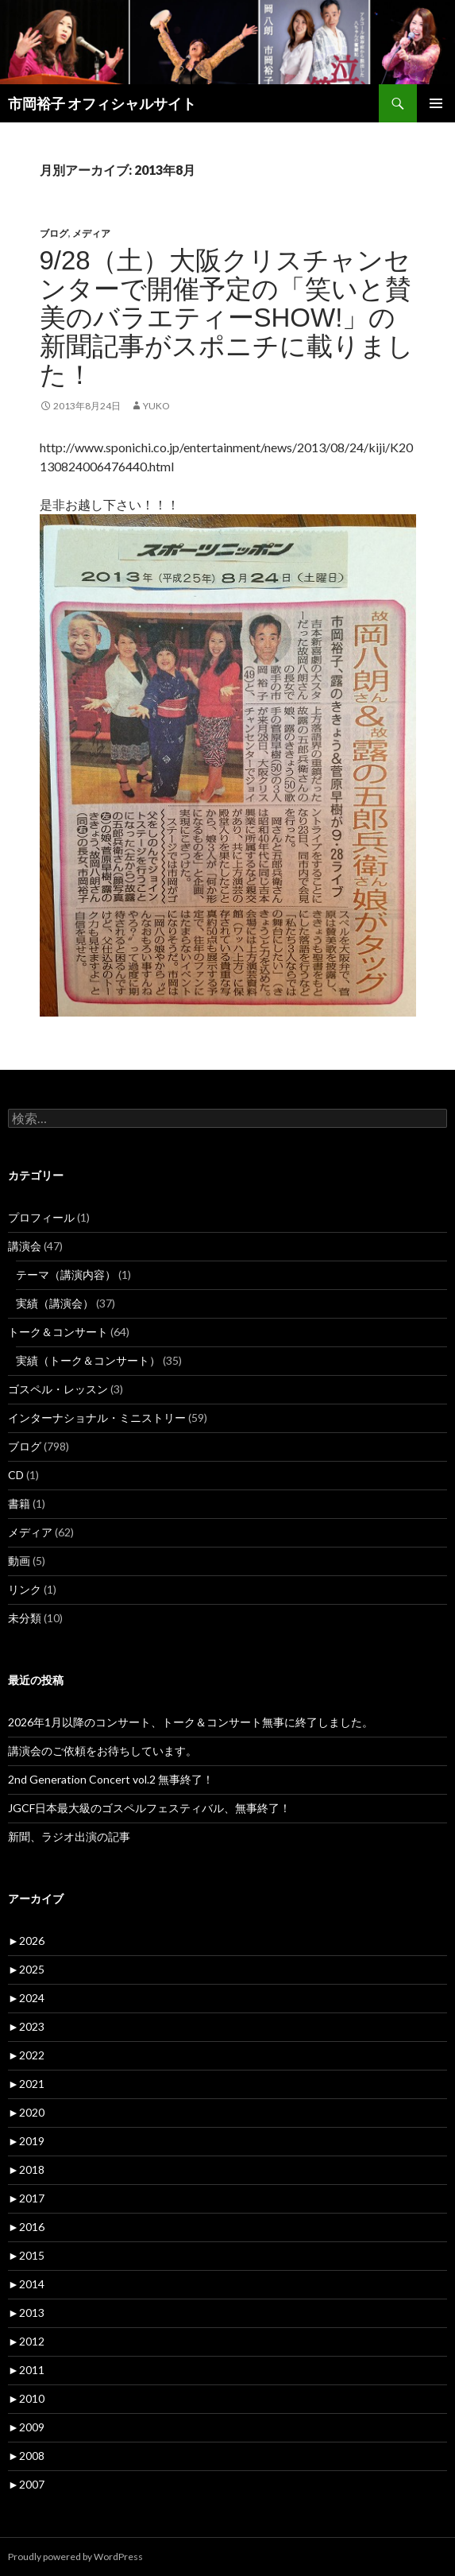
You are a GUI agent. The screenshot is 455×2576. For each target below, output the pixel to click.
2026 (26, 1940)
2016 (26, 2226)
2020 (26, 2112)
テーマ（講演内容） (66, 1274)
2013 (26, 2312)
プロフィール (41, 1217)
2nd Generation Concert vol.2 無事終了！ (111, 1779)
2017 (26, 2198)
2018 (26, 2169)
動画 (19, 1560)
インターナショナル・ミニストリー (97, 1417)
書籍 (19, 1503)
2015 (26, 2255)
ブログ (54, 233)
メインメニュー (436, 103)
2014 (26, 2284)
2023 (26, 2026)
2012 (26, 2341)
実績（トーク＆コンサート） (88, 1360)
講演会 (24, 1246)
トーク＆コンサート (58, 1331)
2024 (26, 1998)
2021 (26, 2083)
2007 (26, 2484)
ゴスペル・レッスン (58, 1389)
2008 (26, 2455)
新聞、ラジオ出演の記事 (74, 1836)
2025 (26, 1969)
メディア (91, 233)
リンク (24, 1589)
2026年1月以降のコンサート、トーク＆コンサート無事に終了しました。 (190, 1722)
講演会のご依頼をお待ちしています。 (102, 1750)
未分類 (24, 1618)
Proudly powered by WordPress (75, 2556)
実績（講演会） (55, 1303)
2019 (26, 2141)
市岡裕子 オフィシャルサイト (102, 103)
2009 (26, 2427)
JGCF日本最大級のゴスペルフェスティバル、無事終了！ (149, 1808)
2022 (26, 2055)
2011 (26, 2370)
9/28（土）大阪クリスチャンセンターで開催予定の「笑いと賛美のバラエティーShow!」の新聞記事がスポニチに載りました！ (227, 317)
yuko (156, 406)
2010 (26, 2398)
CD (16, 1475)
